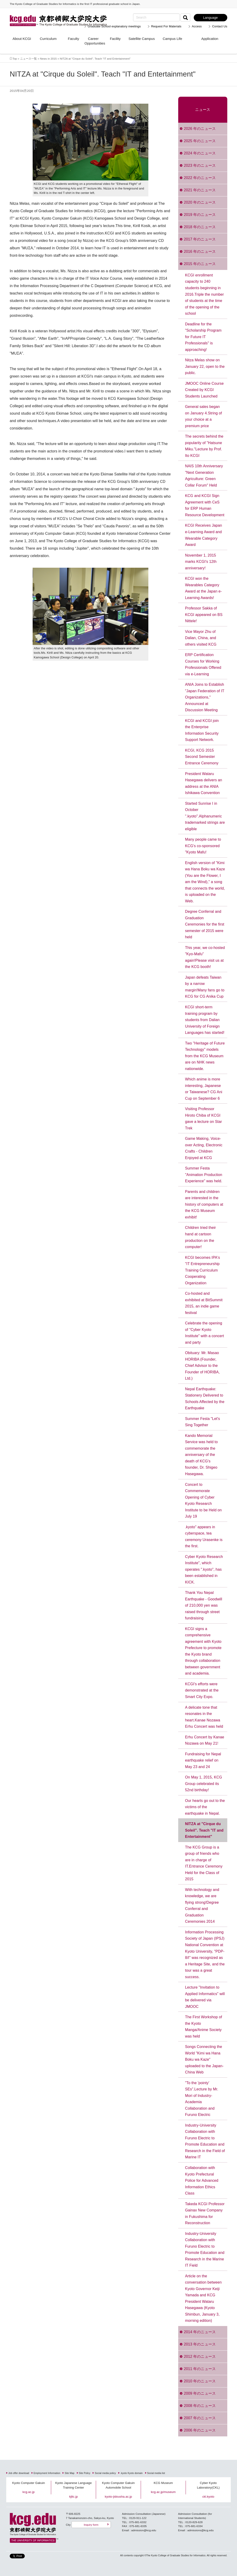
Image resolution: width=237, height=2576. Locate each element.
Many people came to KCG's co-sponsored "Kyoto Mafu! (203, 845)
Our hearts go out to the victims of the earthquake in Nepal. (205, 1807)
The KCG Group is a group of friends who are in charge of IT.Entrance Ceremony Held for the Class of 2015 (204, 1863)
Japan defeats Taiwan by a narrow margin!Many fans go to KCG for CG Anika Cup (205, 987)
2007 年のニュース (200, 2418)
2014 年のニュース (200, 2332)
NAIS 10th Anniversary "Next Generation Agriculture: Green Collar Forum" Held (204, 475)
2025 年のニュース (200, 141)
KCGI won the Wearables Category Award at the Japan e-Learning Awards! (203, 588)
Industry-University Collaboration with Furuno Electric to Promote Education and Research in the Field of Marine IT (205, 2141)
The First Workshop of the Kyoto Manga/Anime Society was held (203, 2026)
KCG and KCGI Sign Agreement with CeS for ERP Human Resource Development (205, 505)
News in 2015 (48, 58)
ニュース (202, 110)
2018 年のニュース (200, 227)
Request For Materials (166, 26)
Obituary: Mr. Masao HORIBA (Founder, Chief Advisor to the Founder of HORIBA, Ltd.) (202, 1365)
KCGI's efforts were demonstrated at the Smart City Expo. (202, 1690)
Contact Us (219, 26)
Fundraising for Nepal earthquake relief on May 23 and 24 (203, 1760)
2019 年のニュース (200, 215)
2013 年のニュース (200, 2344)
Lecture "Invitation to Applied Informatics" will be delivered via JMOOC (205, 1997)
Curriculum (48, 39)
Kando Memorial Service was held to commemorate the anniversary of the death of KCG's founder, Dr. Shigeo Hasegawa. (201, 1455)
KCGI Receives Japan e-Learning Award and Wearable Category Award (203, 535)
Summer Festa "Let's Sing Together (202, 1422)
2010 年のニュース (200, 2381)
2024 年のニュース (200, 153)
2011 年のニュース (200, 2369)
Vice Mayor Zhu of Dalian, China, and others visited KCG (201, 638)
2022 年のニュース (200, 178)
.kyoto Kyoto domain (131, 2473)
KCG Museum (163, 2483)
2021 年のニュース (200, 190)
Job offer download (18, 2473)
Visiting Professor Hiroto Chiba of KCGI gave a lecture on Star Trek (203, 1118)
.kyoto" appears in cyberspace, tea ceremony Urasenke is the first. (204, 1536)
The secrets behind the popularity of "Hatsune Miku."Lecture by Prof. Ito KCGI (204, 446)
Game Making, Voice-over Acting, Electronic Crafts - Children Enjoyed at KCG (203, 1148)
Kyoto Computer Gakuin (28, 2483)
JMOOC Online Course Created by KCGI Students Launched (204, 389)
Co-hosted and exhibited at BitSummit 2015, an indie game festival (204, 1303)
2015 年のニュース (200, 264)
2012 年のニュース (200, 2356)
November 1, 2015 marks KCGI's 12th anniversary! (201, 561)
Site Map (69, 2473)
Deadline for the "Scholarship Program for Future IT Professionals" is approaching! (203, 337)
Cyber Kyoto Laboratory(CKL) (208, 2485)
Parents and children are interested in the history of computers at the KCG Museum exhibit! (204, 1204)
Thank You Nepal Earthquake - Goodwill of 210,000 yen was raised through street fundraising (203, 1605)
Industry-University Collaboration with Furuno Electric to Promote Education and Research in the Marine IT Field (205, 2250)
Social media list (156, 2473)
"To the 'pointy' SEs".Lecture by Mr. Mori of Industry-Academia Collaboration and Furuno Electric (201, 2099)
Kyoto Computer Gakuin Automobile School (118, 2485)
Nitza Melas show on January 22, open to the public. (205, 366)
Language (210, 17)
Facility (115, 39)
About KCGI (21, 39)
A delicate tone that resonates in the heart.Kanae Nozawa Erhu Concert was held (204, 1717)
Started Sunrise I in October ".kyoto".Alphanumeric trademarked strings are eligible (205, 816)
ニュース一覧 (28, 58)
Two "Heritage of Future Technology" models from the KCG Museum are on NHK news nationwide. (205, 1056)
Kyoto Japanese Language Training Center (73, 2485)
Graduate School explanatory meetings (114, 26)
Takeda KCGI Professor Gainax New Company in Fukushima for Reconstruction (205, 2213)
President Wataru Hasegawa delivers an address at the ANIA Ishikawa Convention (203, 783)
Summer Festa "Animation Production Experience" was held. (203, 1174)
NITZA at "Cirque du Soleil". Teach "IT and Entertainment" (204, 1830)
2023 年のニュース (200, 165)
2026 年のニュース (200, 129)
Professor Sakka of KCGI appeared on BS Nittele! (204, 614)
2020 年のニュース (200, 202)
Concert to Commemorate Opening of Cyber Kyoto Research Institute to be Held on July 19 (203, 1501)
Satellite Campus (141, 39)
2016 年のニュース (200, 251)
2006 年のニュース (200, 2430)
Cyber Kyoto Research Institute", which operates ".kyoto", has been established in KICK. (204, 1569)
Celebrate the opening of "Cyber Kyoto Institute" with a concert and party (204, 1332)
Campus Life (172, 39)
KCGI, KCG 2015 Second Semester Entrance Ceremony (202, 756)
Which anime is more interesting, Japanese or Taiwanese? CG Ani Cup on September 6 (203, 1088)
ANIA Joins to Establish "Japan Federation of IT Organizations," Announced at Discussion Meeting (204, 697)
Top (14, 58)
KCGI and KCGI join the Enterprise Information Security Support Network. (202, 730)
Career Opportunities (93, 41)
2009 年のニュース (200, 2393)
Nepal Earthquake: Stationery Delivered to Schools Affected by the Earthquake (205, 1398)
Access (197, 26)
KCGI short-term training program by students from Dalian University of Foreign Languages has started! (205, 1020)
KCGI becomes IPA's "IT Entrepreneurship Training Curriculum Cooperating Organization (202, 1270)
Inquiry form (91, 2524)
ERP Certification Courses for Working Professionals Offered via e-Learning (203, 664)
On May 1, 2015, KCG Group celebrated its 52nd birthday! (203, 1783)
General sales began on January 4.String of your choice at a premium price (203, 416)
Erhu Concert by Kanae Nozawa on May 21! (204, 1740)
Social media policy (105, 2473)
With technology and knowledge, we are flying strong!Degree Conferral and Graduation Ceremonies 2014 (202, 1906)
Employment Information (47, 2473)
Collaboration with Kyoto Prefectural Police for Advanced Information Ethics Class (201, 2180)
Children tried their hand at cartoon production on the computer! (200, 1237)
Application (209, 39)
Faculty (73, 39)
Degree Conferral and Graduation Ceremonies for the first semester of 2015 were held (204, 924)
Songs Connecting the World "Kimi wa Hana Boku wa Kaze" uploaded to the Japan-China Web (204, 2059)
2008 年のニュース (200, 2406)
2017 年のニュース (200, 239)
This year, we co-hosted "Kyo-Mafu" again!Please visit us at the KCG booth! (205, 957)
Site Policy (84, 2473)
